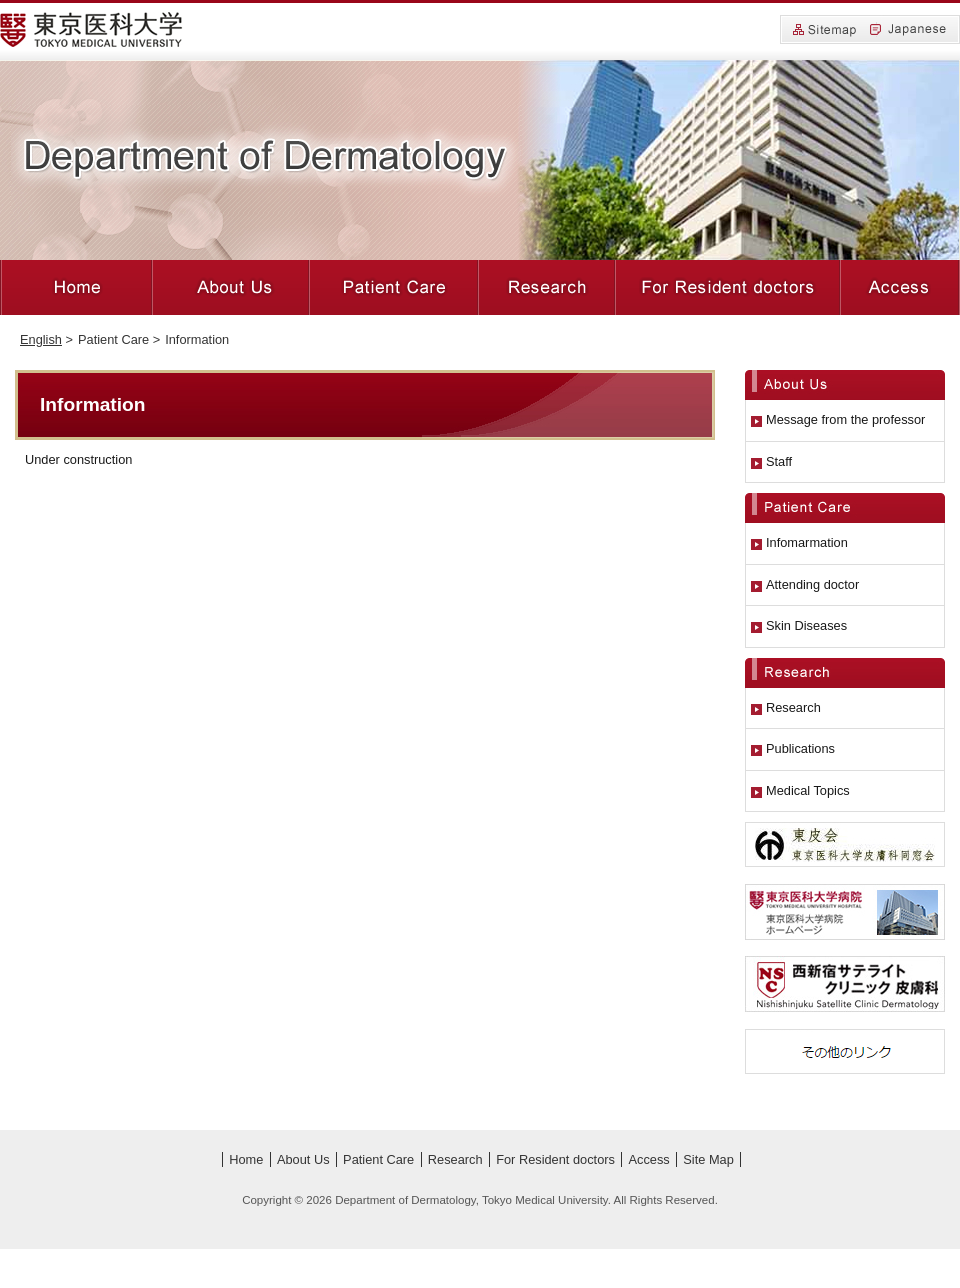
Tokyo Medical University (91, 29)
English (41, 339)
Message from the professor (845, 419)
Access (900, 287)
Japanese (908, 30)
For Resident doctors (728, 287)
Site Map (824, 30)
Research (547, 287)
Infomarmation (807, 542)
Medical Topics (808, 790)
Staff (779, 461)
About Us (231, 287)
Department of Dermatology (266, 159)
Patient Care (394, 287)
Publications (800, 748)
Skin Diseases (806, 625)
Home (76, 287)
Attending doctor (812, 584)
